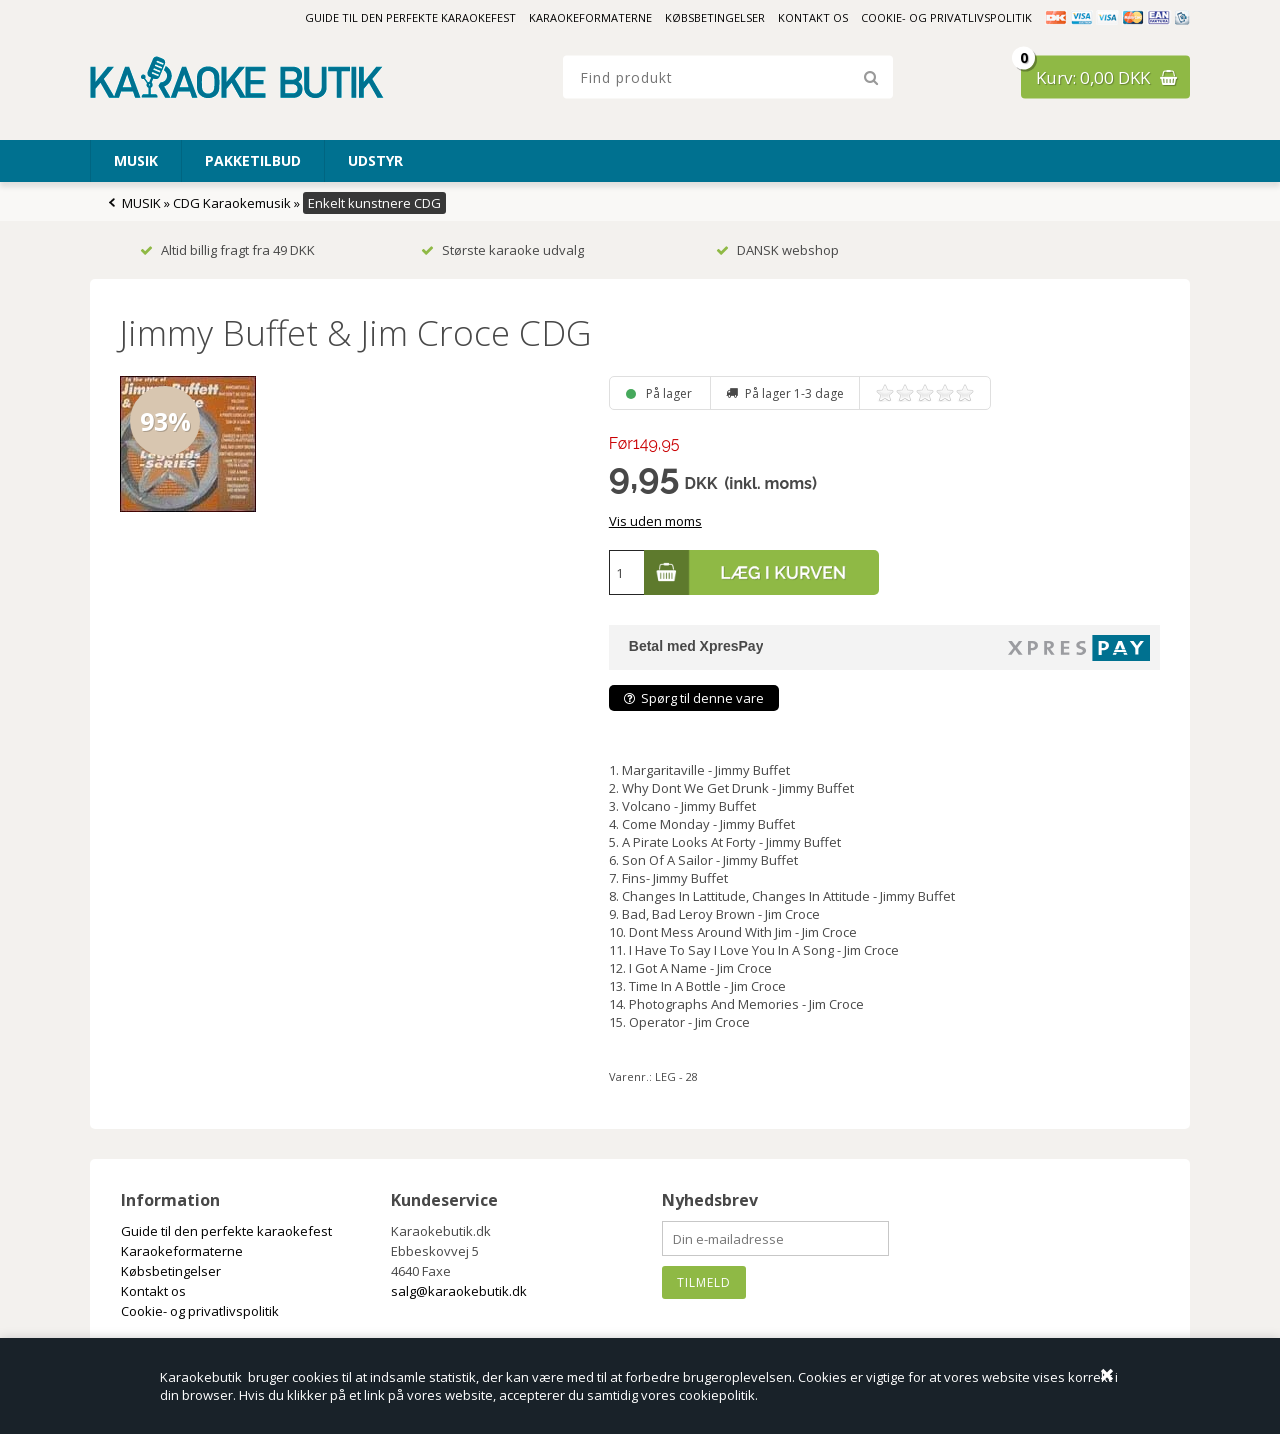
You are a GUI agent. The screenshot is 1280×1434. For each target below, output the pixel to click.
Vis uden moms (655, 521)
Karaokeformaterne (590, 17)
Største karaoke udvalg (502, 250)
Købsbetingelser (715, 17)
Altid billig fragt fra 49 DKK (227, 250)
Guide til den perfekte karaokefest (410, 17)
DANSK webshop (777, 250)
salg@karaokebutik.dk (459, 1291)
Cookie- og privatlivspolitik (946, 17)
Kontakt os (813, 17)
